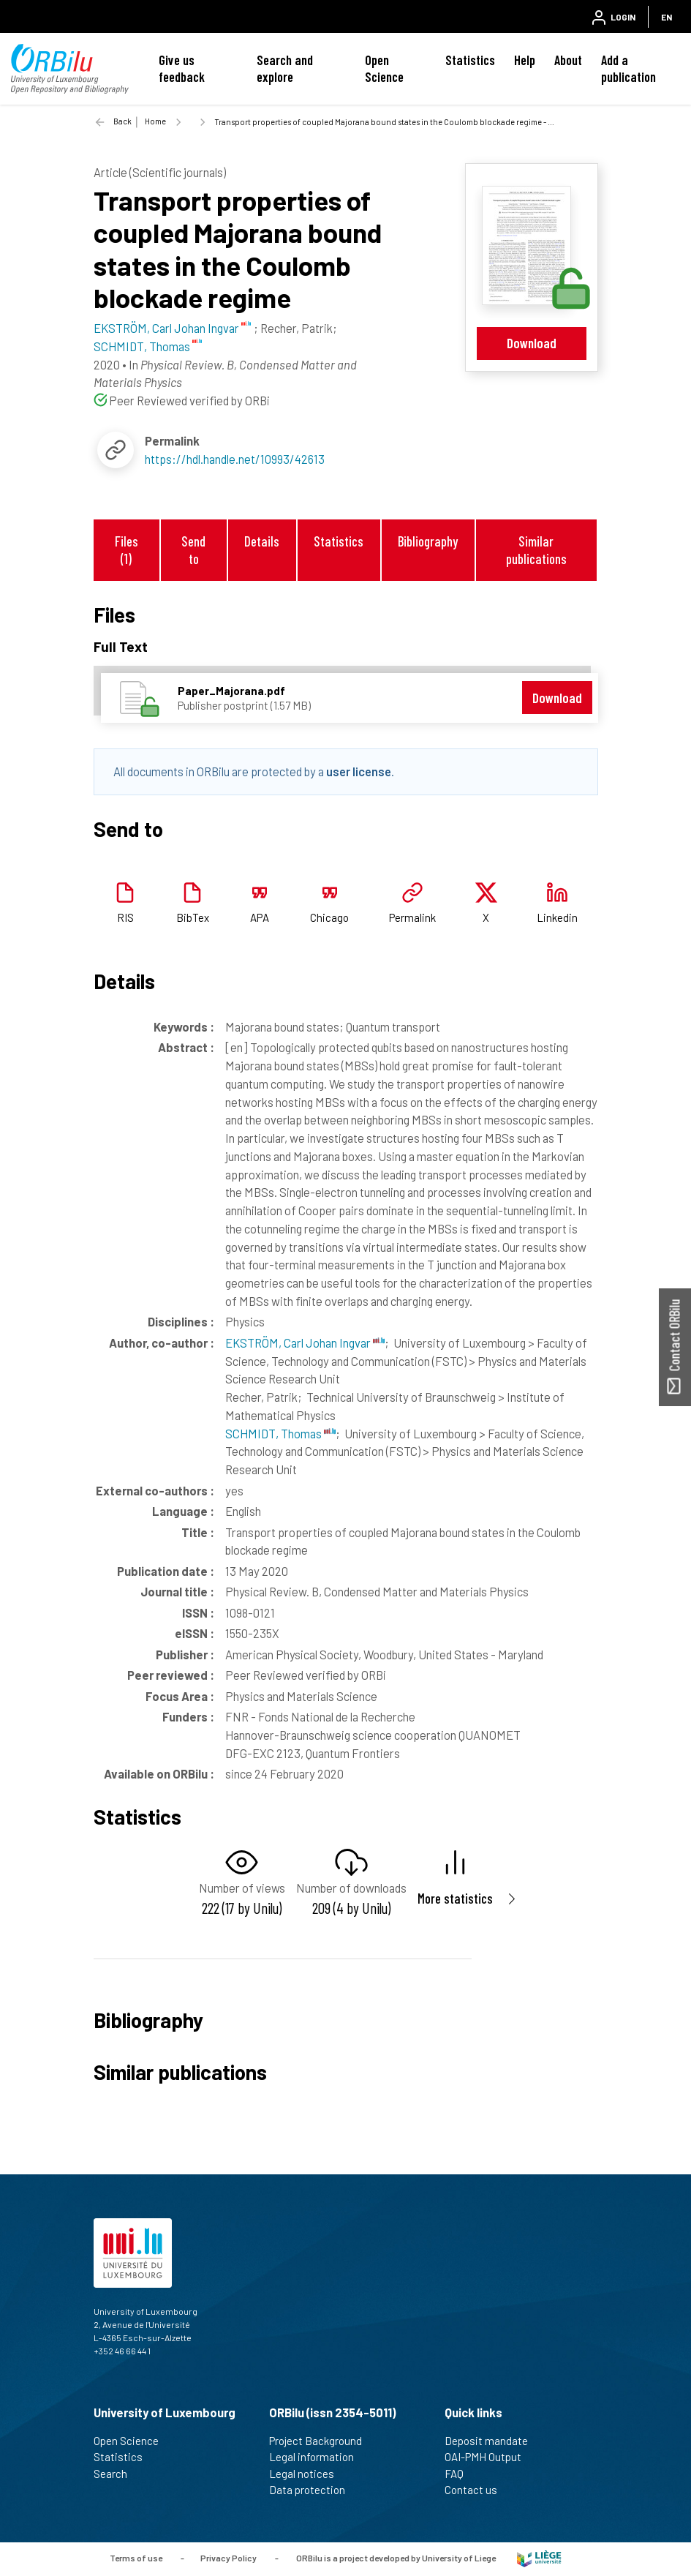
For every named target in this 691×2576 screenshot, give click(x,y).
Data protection (313, 2489)
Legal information (317, 2456)
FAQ (460, 2473)
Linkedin (557, 917)
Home (155, 121)
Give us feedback (182, 68)
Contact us (477, 2489)
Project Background (321, 2440)
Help (524, 60)
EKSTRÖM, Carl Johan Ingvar (305, 1342)
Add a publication (628, 68)
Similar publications (536, 549)
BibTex (192, 917)
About (568, 60)
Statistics (470, 60)
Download (531, 342)
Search (117, 2473)
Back (122, 121)
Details (261, 541)
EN (666, 17)
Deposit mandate (492, 2440)
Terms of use (136, 2558)
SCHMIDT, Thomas (280, 1433)
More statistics (455, 1898)
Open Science (384, 68)
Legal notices (308, 2473)
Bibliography (428, 541)
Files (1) (126, 549)
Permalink (412, 917)
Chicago (329, 917)
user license (358, 771)
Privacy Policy (228, 2558)
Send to (193, 549)
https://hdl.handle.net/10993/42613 (235, 458)
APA (259, 917)
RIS (125, 917)
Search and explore (285, 68)
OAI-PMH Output (489, 2456)
